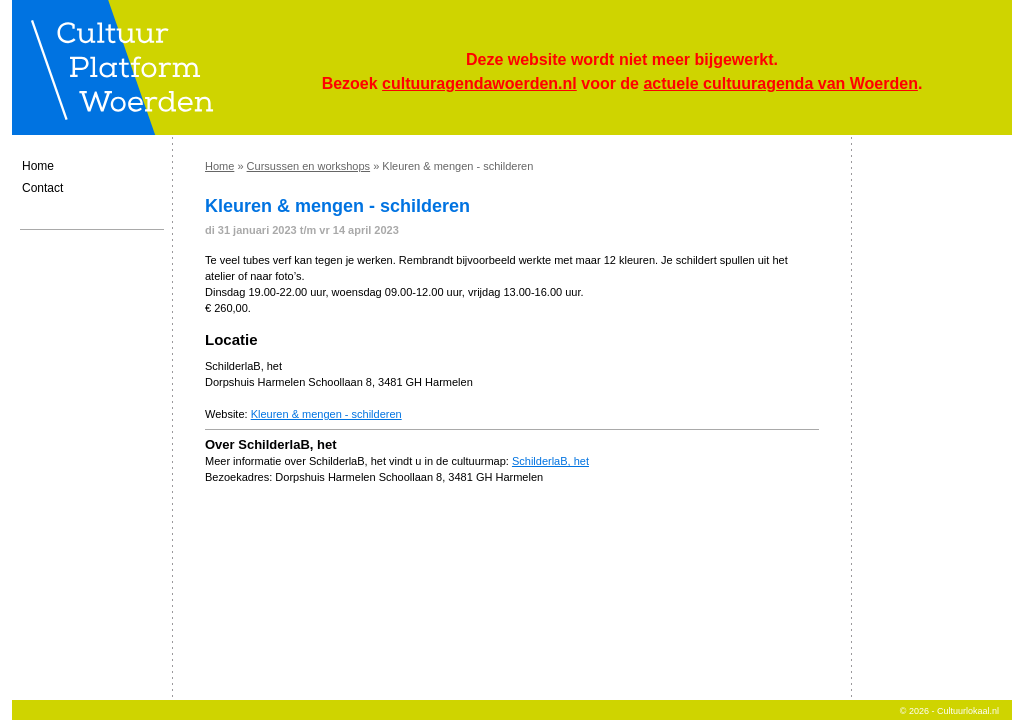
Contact (42, 188)
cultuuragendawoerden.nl (479, 83)
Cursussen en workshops (309, 166)
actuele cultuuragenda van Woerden (780, 83)
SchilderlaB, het (550, 461)
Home (38, 166)
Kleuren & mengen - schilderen (326, 414)
